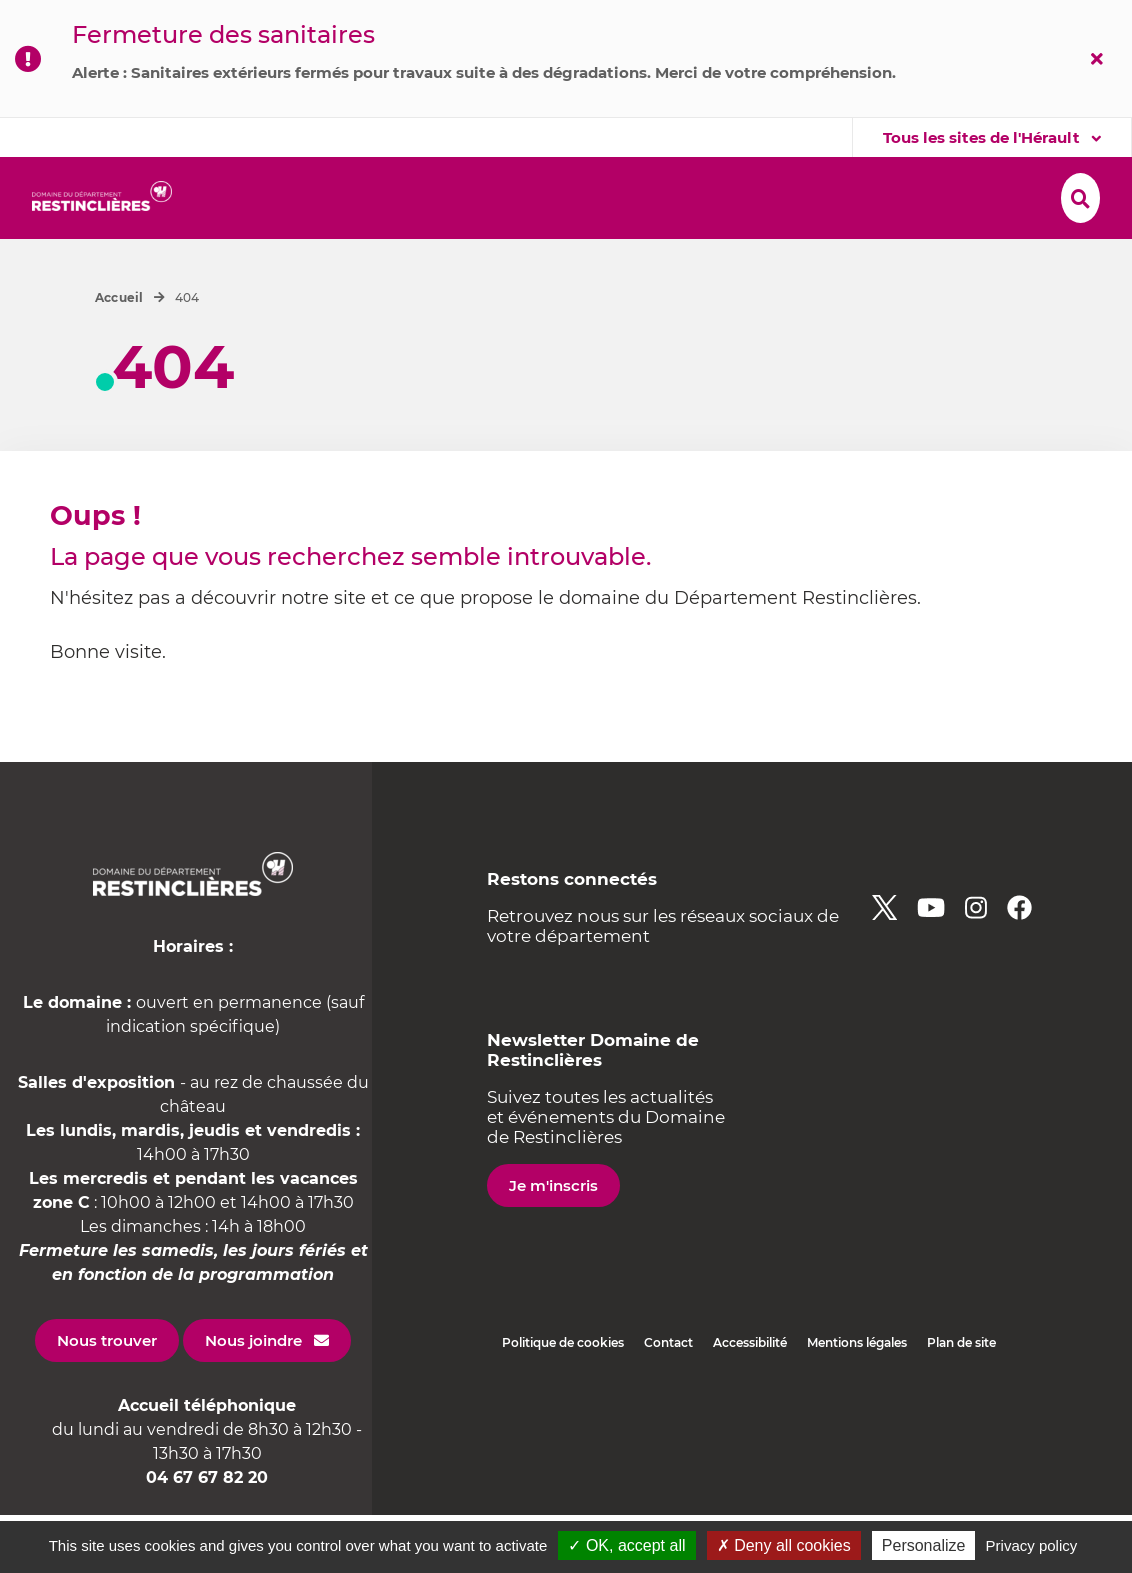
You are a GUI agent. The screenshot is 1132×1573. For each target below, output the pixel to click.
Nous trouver (107, 1398)
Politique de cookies (563, 1400)
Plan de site (961, 1400)
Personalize (924, 1545)
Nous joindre (253, 1398)
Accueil (119, 355)
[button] (274, 199)
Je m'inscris (553, 1243)
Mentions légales (857, 1400)
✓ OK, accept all (626, 1545)
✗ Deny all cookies (784, 1545)
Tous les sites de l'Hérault (983, 137)
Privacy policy (1032, 1545)
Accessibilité (750, 1400)
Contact (668, 1400)
